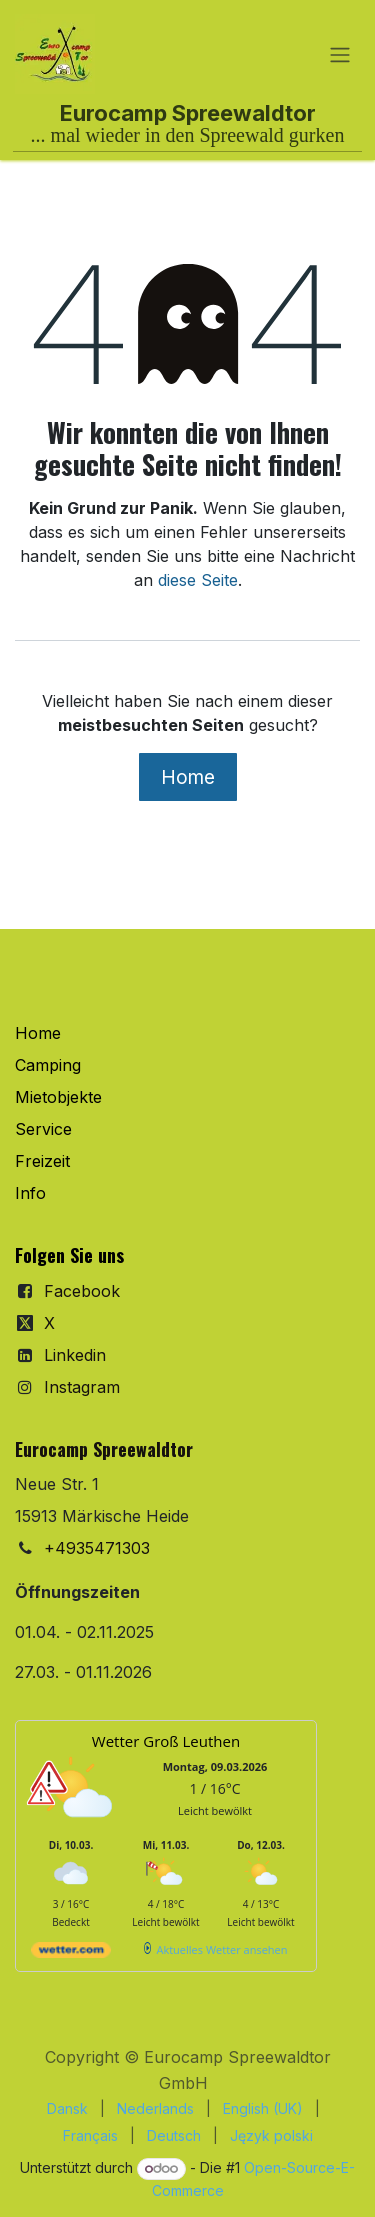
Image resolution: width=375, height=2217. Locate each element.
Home (188, 777)
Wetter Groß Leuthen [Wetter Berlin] (166, 1741)
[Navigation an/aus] (340, 54)
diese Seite (198, 580)
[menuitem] (67, 2108)
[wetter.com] (71, 1953)
